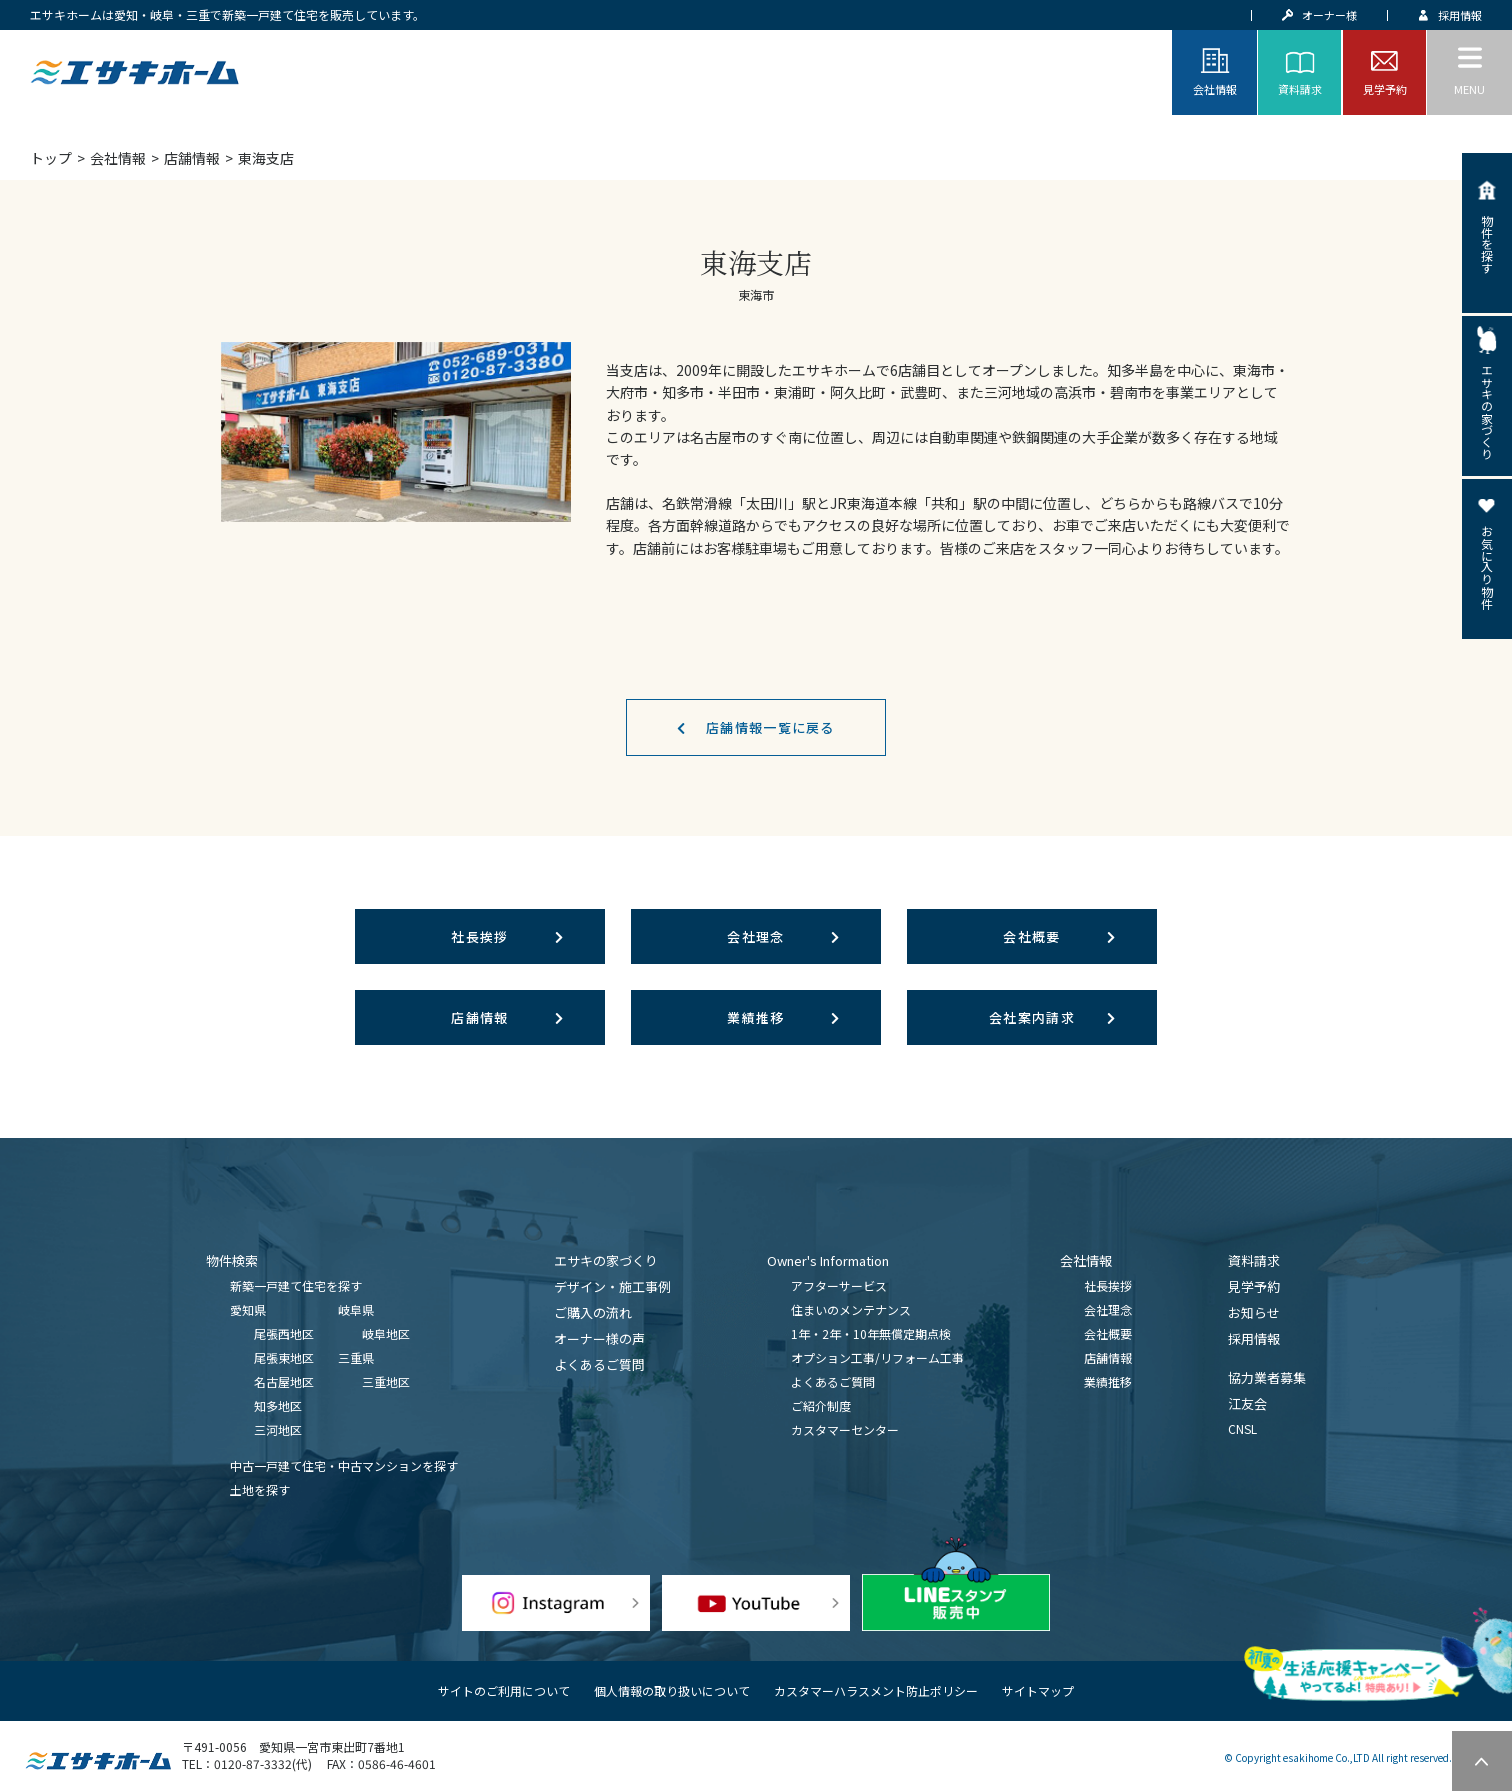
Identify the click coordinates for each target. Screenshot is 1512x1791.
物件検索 (232, 1260)
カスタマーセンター (845, 1429)
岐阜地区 (386, 1333)
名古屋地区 (284, 1381)
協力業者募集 (1267, 1377)
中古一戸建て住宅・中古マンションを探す (344, 1465)
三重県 (356, 1357)
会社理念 (755, 936)
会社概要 (1031, 936)
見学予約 (1254, 1286)
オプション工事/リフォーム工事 (877, 1357)
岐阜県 (356, 1309)
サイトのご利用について (504, 1690)
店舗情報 (192, 158)
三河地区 (278, 1429)
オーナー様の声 (599, 1338)
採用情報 (1254, 1338)
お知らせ (1254, 1312)
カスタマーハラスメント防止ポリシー (876, 1690)
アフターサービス (839, 1285)
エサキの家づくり (606, 1260)
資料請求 (1254, 1260)
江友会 (1247, 1403)
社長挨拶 (479, 936)
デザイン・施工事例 (612, 1286)
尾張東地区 (284, 1357)
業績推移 (755, 1017)
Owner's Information (828, 1260)
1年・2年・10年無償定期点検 (871, 1333)
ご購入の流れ (593, 1312)
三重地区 (386, 1381)
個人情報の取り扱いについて (672, 1690)
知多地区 (278, 1405)
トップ (51, 158)
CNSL (1242, 1428)
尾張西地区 (284, 1333)
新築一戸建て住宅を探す (296, 1285)
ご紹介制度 (821, 1405)
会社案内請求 (1032, 1017)
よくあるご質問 (599, 1364)
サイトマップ (1038, 1690)
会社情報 (118, 158)
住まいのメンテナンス (851, 1309)
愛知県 (248, 1309)
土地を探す (260, 1489)
